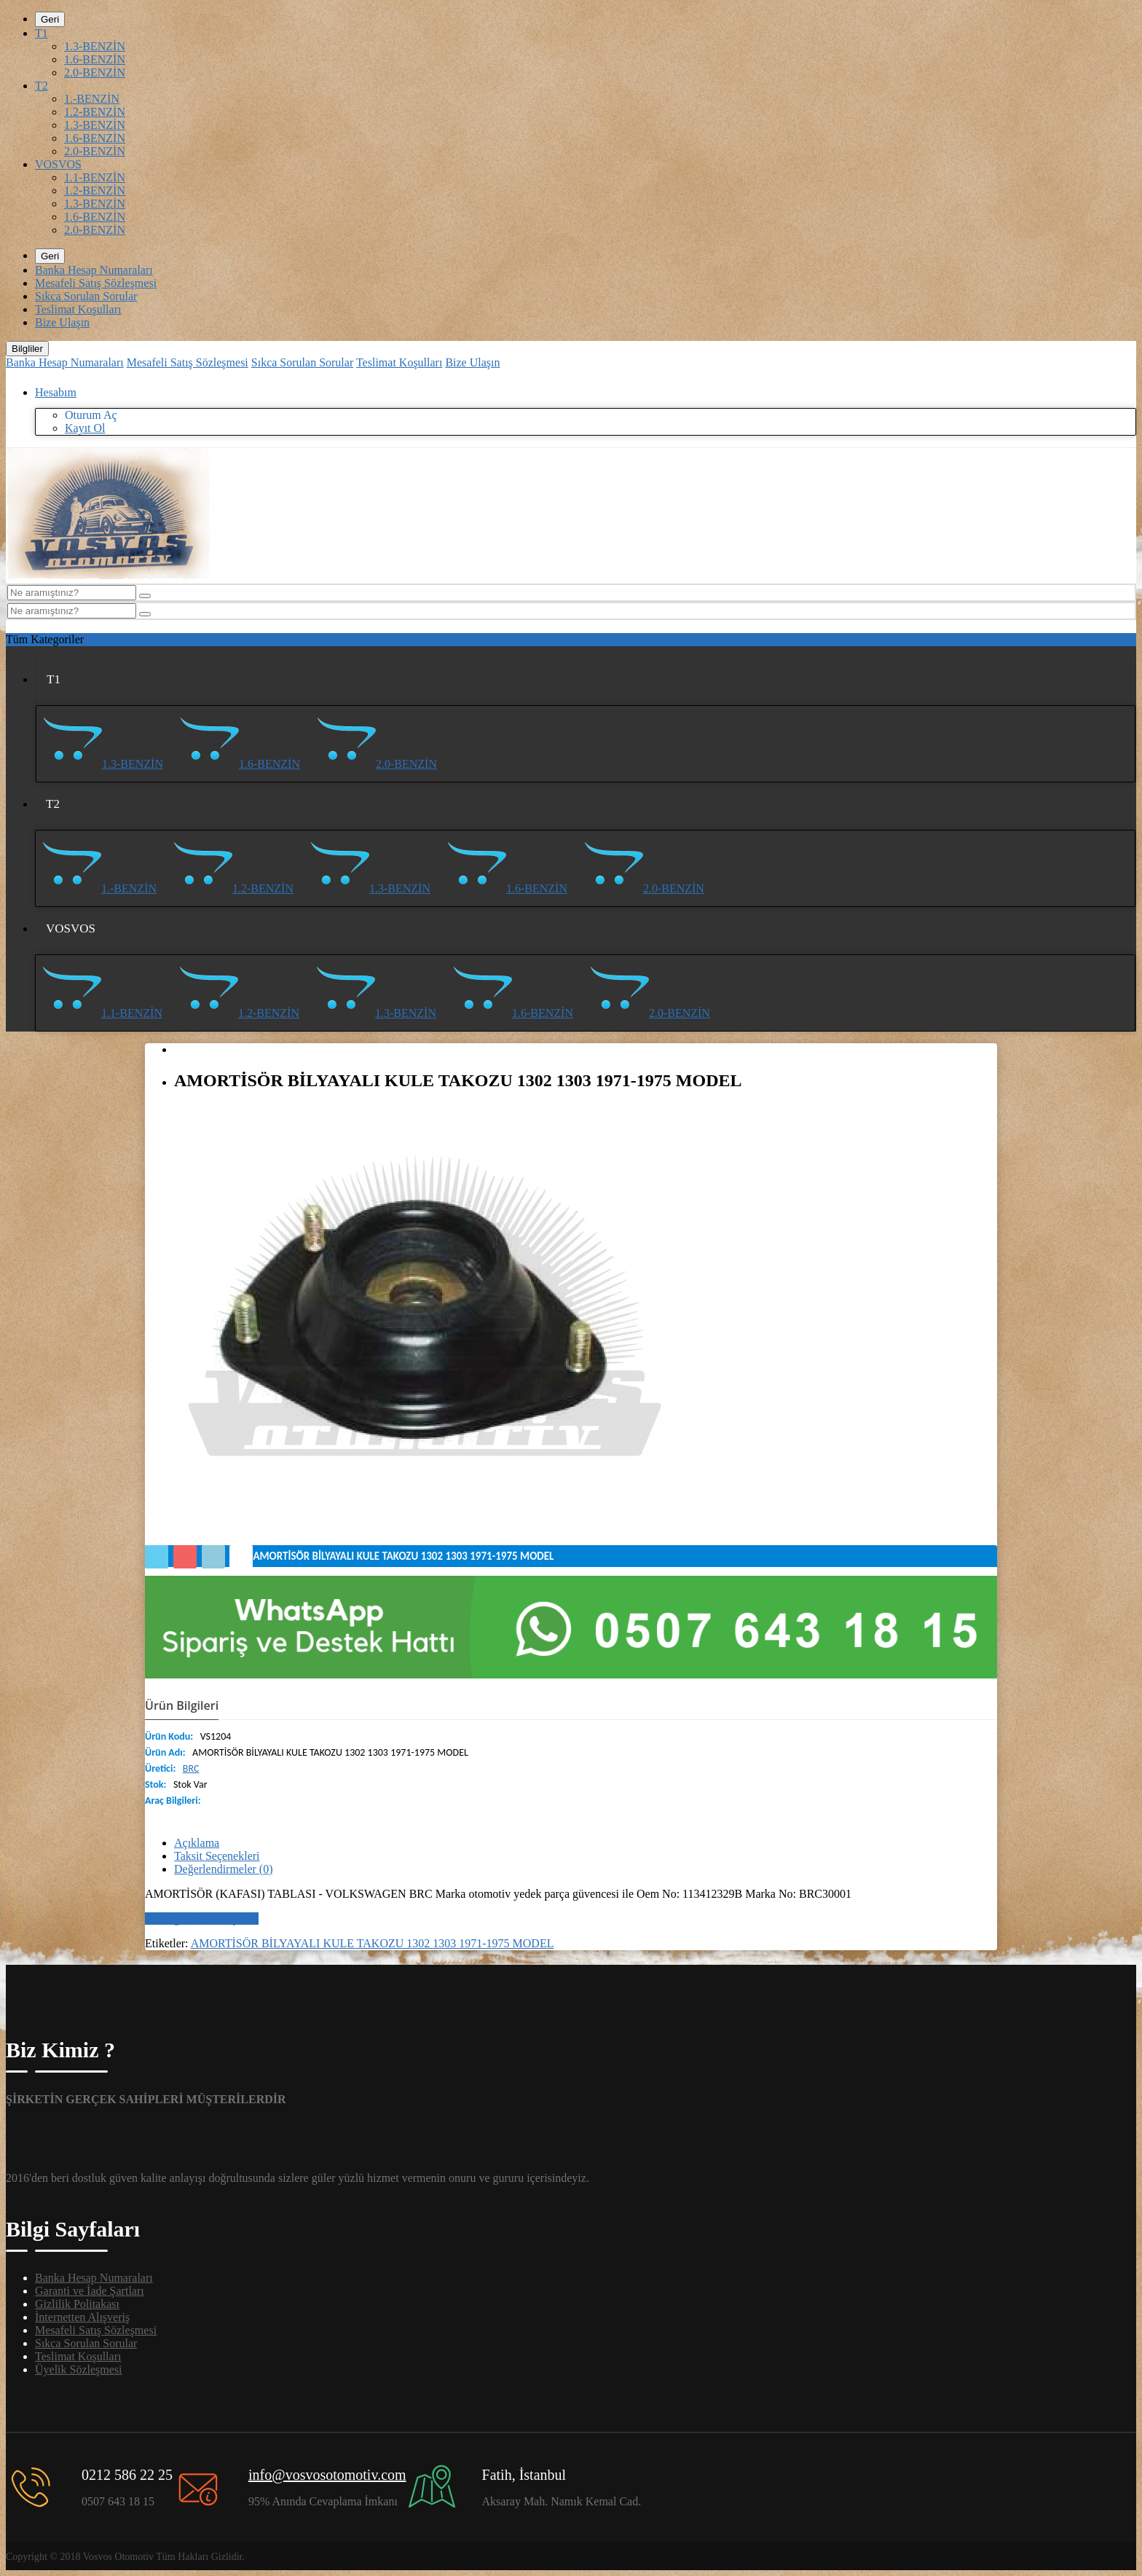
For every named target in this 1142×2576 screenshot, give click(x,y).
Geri (50, 19)
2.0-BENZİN (94, 72)
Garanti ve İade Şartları (89, 2291)
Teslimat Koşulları (78, 309)
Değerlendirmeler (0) (223, 1869)
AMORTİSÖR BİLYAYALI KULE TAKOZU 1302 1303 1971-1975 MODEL (372, 1943)
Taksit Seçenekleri (217, 1856)
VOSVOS (58, 164)
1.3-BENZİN (94, 46)
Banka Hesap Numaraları (94, 270)
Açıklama (196, 1843)
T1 (41, 33)
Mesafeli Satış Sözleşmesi (96, 283)
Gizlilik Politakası (77, 2304)
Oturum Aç (91, 415)
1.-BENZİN (91, 99)
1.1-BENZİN (94, 177)
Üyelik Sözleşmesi (78, 2369)
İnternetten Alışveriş (82, 2317)
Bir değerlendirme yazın (202, 1918)
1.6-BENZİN (94, 59)
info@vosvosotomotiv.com (327, 2475)
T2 (41, 85)
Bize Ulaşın (62, 322)
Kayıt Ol (85, 428)
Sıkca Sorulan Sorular (86, 296)
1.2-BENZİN (94, 112)
